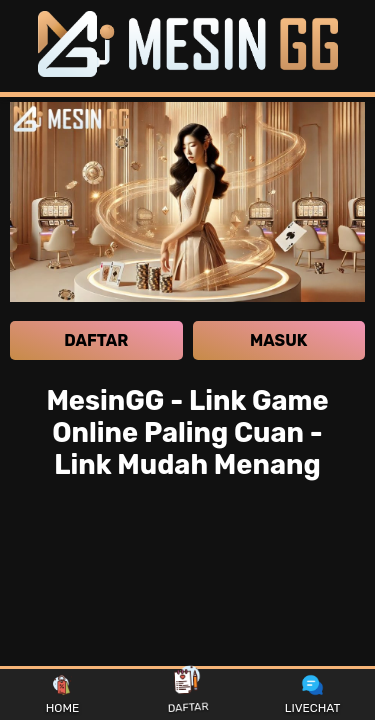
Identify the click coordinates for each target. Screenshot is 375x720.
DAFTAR (187, 694)
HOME (62, 695)
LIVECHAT (313, 695)
